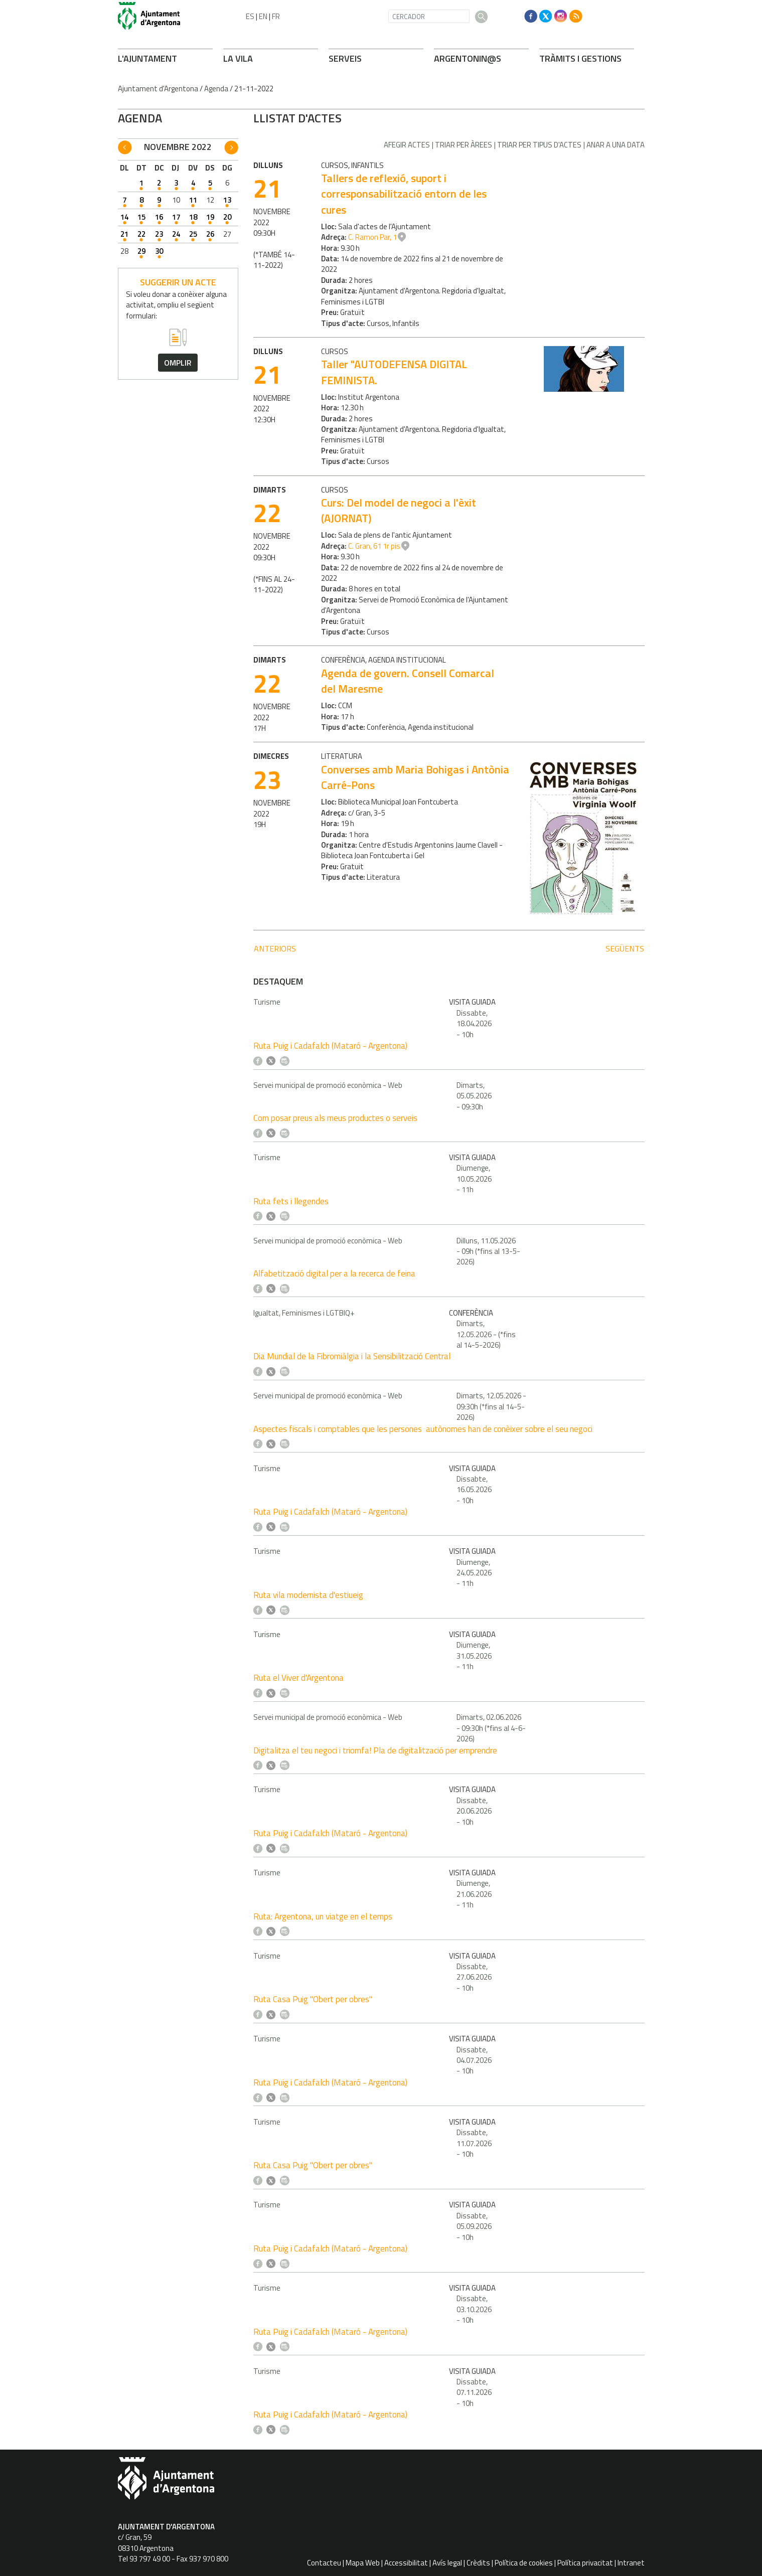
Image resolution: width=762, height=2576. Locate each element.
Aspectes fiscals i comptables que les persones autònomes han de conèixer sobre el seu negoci (422, 1428)
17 (176, 217)
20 (227, 217)
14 (124, 217)
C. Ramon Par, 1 (372, 237)
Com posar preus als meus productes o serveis (335, 1117)
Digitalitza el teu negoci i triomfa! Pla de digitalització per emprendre (375, 1750)
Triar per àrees (463, 144)
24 (176, 234)
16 (159, 217)
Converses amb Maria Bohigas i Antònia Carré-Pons (415, 777)
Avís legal (447, 2562)
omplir (178, 363)
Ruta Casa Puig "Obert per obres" (312, 1999)
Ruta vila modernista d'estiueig (308, 1594)
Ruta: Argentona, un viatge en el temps (322, 1916)
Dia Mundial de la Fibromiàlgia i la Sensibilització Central (351, 1356)
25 (193, 234)
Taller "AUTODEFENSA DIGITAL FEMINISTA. (394, 372)
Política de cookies (524, 2562)
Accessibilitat (406, 2562)
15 (141, 217)
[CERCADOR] (429, 16)
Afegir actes (407, 144)
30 (159, 251)
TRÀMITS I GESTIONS (580, 58)
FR (276, 16)
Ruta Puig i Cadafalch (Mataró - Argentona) (330, 1045)
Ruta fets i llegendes (291, 1201)
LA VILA (238, 58)
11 (193, 200)
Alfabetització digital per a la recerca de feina (334, 1273)
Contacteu (324, 2562)
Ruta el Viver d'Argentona (298, 1677)
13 (227, 200)
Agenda (216, 88)
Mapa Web (363, 2562)
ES (250, 16)
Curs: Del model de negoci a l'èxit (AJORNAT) (398, 510)
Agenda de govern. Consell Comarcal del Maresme (407, 681)
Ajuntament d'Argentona (158, 88)
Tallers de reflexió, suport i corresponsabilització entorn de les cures (404, 194)
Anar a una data (615, 144)
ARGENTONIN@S (467, 58)
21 (124, 234)
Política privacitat (585, 2562)
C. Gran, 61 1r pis (374, 546)
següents (624, 948)
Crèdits (478, 2562)
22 (141, 234)
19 (210, 217)
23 (159, 234)
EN (263, 16)
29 (141, 251)
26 (210, 234)
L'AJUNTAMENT (147, 58)
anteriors (275, 948)
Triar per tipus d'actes (539, 144)
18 (193, 217)
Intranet (631, 2562)
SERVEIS (345, 58)
